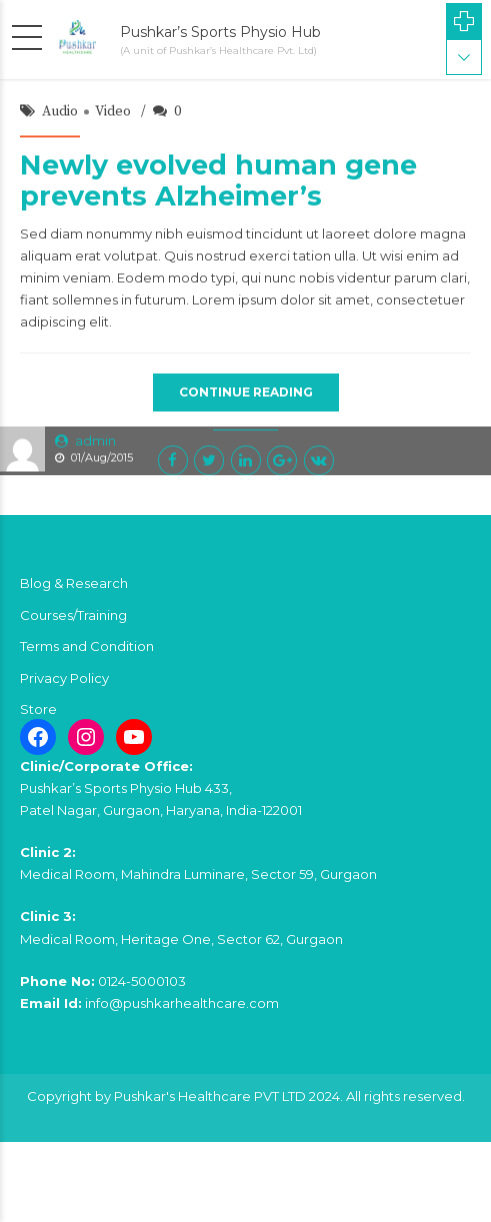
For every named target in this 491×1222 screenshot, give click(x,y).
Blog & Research (74, 583)
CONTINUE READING (246, 393)
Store (38, 709)
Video (113, 113)
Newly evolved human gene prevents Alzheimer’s (218, 182)
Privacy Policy (64, 678)
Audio (60, 113)
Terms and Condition (87, 646)
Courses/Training (73, 615)
